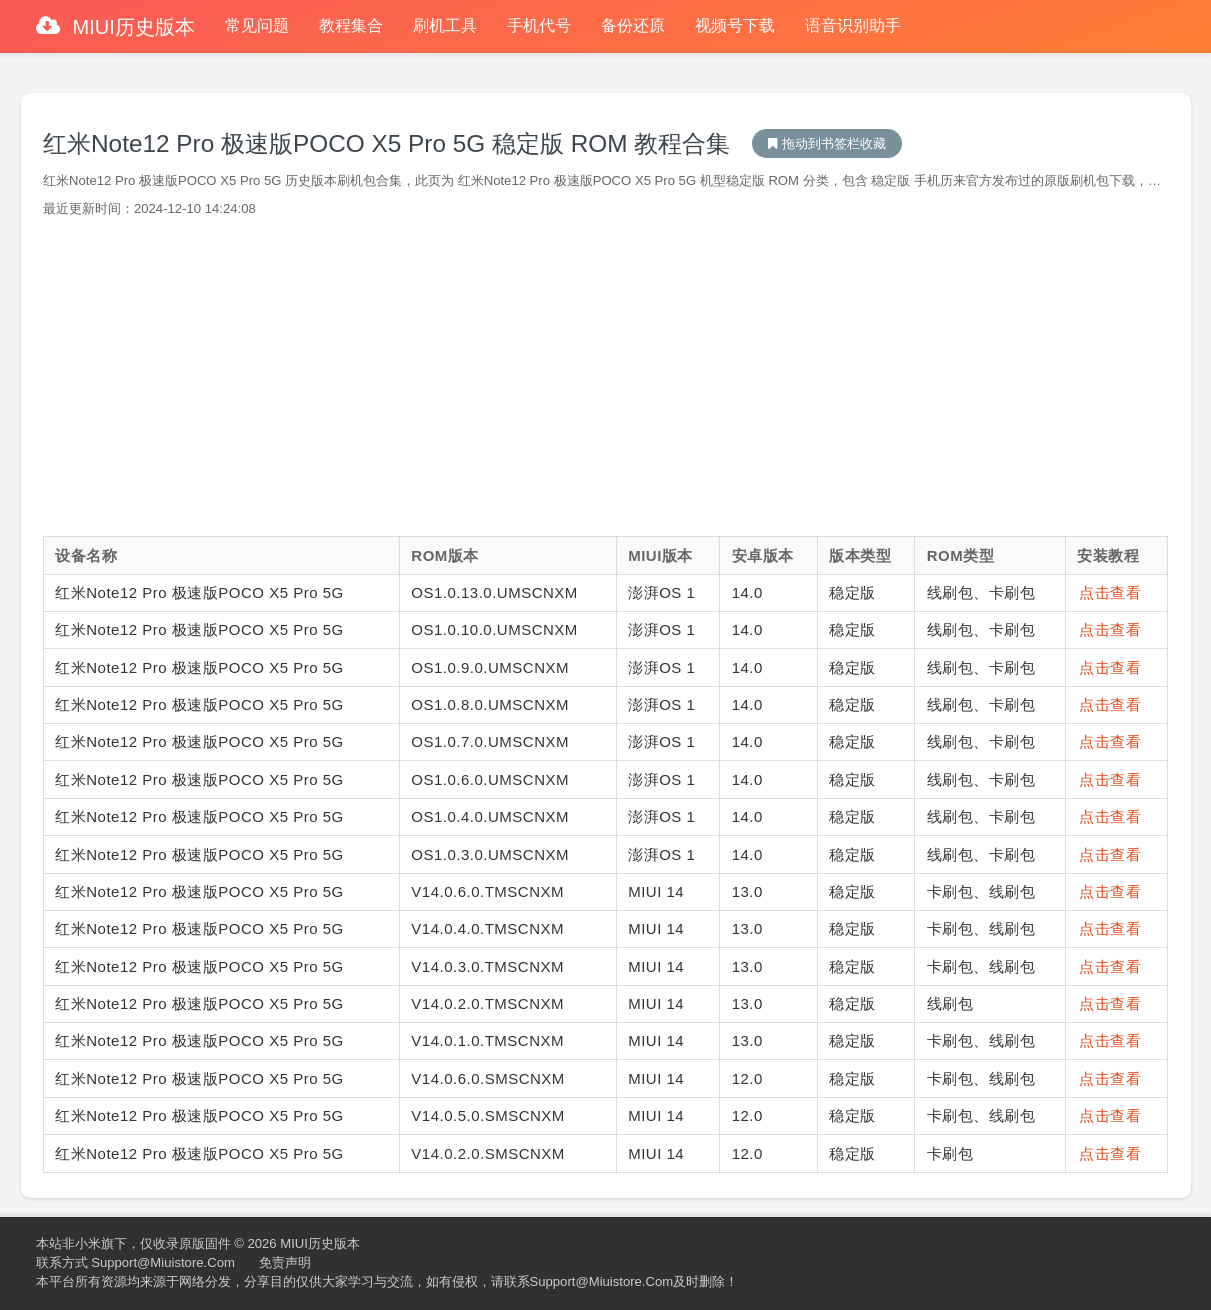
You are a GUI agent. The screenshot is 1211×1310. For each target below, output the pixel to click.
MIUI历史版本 (131, 27)
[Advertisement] (605, 377)
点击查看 (1110, 592)
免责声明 (285, 1262)
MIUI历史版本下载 (827, 143)
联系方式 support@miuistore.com (135, 1262)
